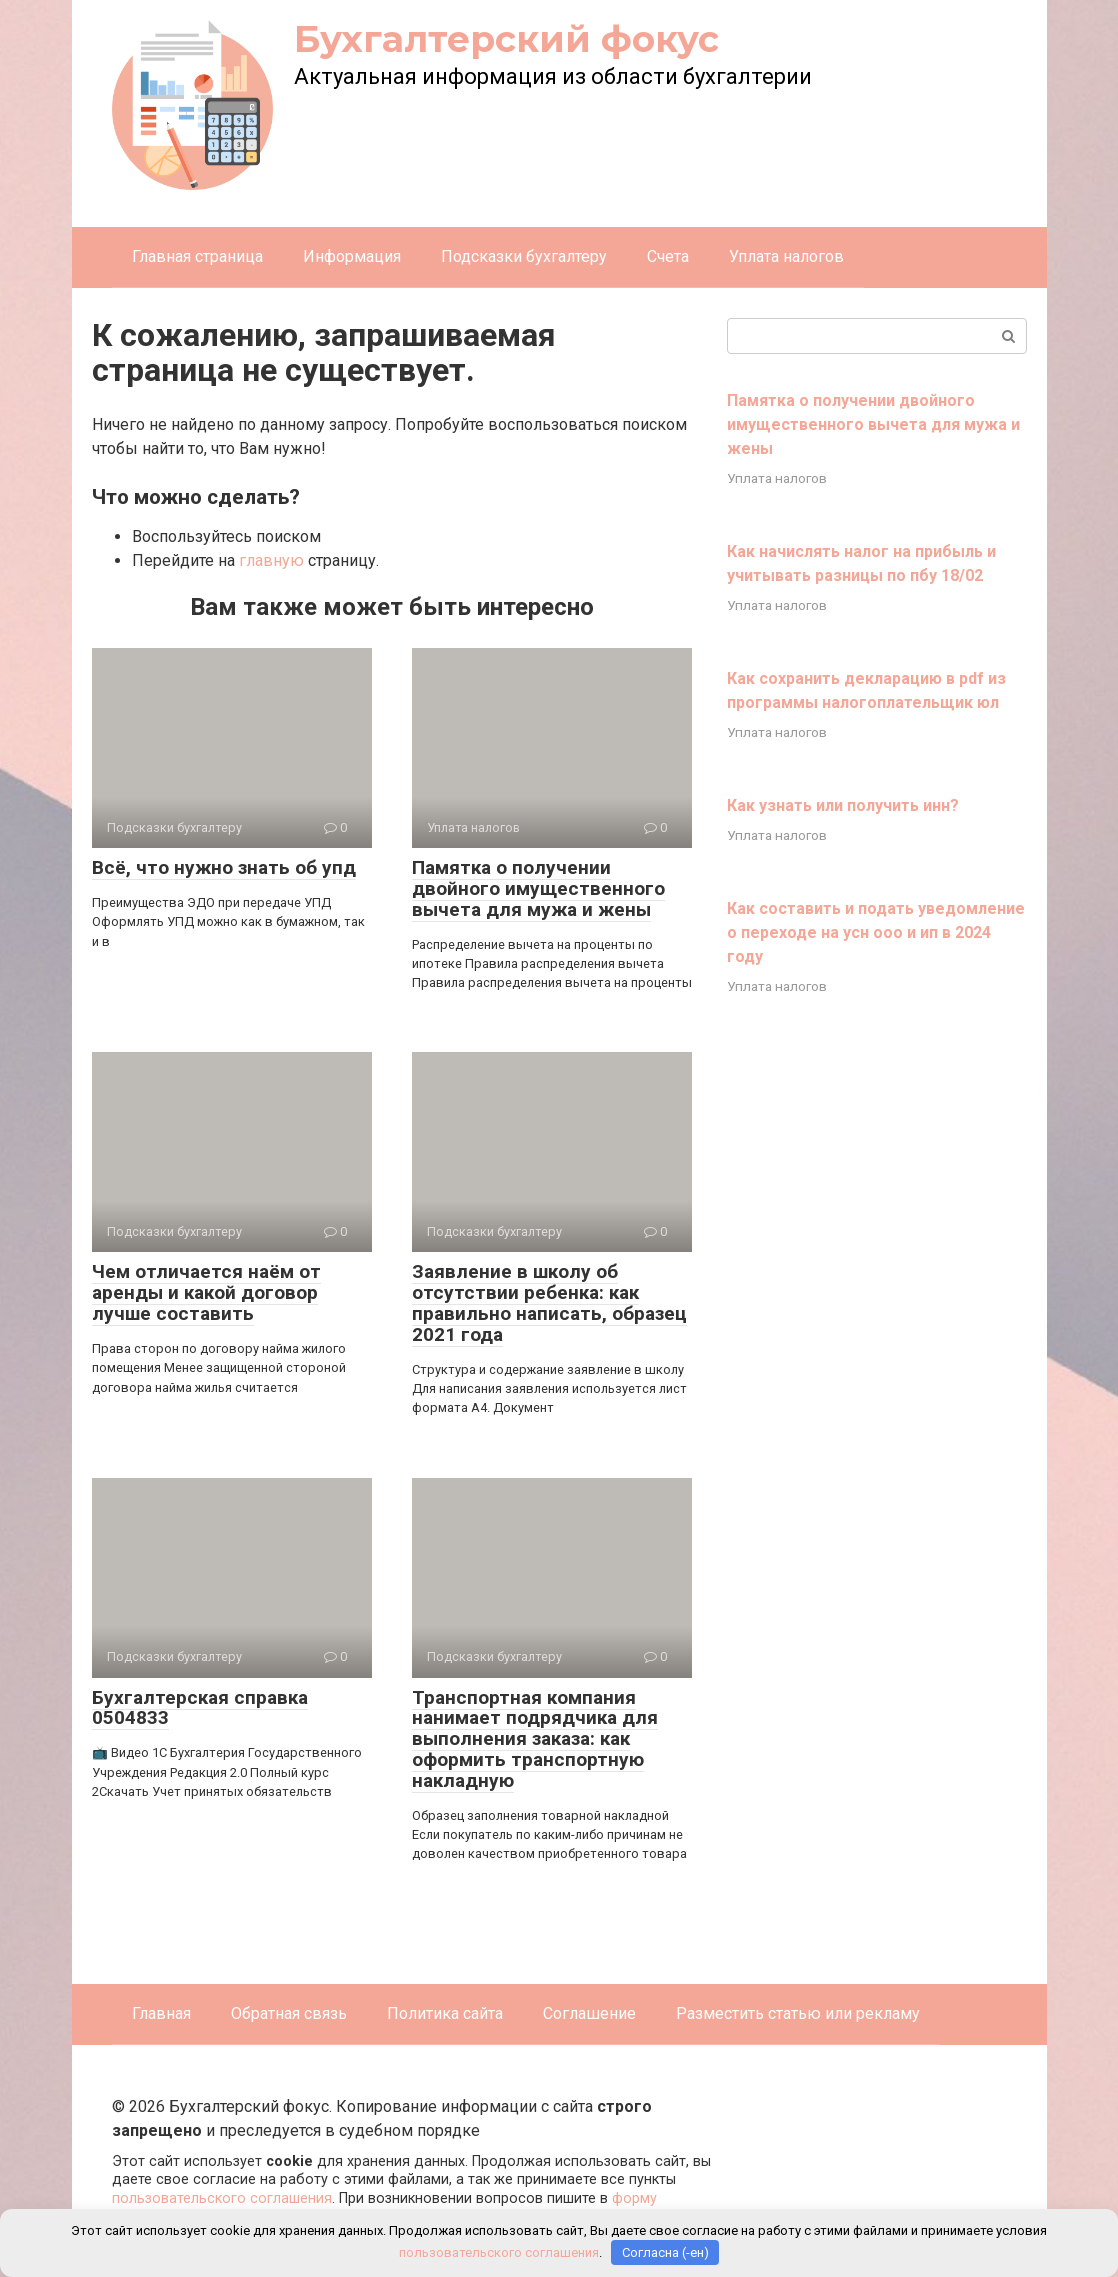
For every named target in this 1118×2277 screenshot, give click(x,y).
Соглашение (589, 2013)
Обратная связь (289, 2013)
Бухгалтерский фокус (506, 39)
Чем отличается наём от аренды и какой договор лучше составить (206, 1292)
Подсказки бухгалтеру (524, 256)
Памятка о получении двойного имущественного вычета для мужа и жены (538, 888)
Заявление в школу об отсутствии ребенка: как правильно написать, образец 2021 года (549, 1303)
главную (271, 560)
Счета (668, 256)
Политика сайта (445, 2013)
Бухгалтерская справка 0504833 (200, 1708)
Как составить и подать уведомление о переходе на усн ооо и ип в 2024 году (876, 932)
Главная (161, 2013)
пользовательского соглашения (222, 2198)
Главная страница (197, 256)
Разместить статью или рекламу (798, 2013)
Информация (352, 256)
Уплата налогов (786, 256)
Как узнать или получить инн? (843, 805)
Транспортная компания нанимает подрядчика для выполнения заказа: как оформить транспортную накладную (535, 1739)
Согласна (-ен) (665, 2252)
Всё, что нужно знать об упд (224, 867)
